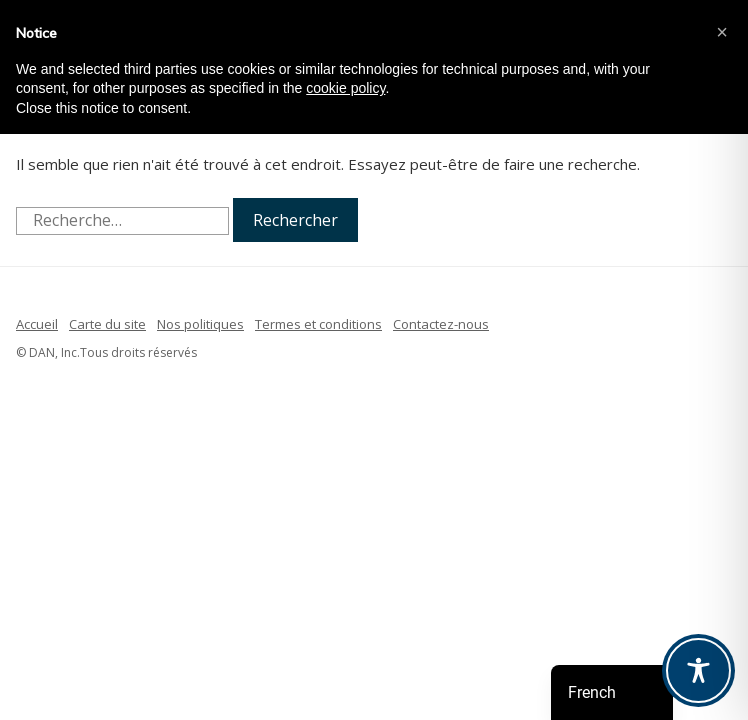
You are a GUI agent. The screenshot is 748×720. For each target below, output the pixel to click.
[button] (722, 32)
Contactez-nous (441, 324)
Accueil (37, 324)
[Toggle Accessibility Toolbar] (698, 670)
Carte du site (107, 324)
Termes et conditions (318, 324)
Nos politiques (200, 324)
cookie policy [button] (345, 88)
